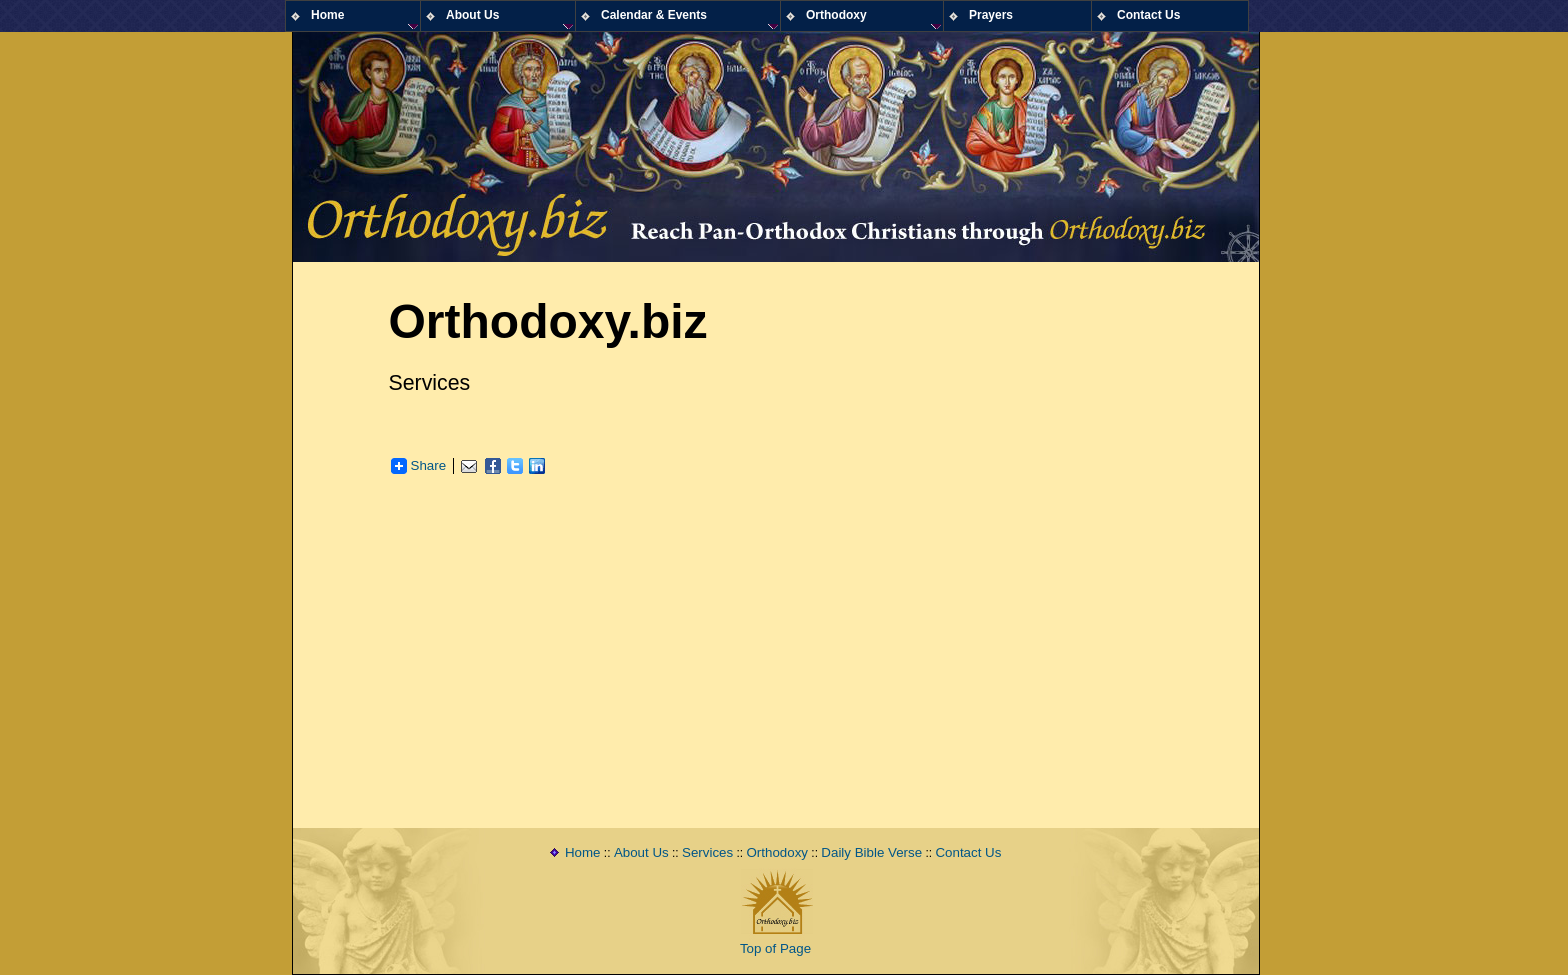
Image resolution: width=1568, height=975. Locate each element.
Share (419, 466)
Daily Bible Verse (871, 852)
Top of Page (775, 948)
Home (583, 852)
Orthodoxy (778, 852)
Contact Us (968, 852)
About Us (641, 852)
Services (707, 852)
